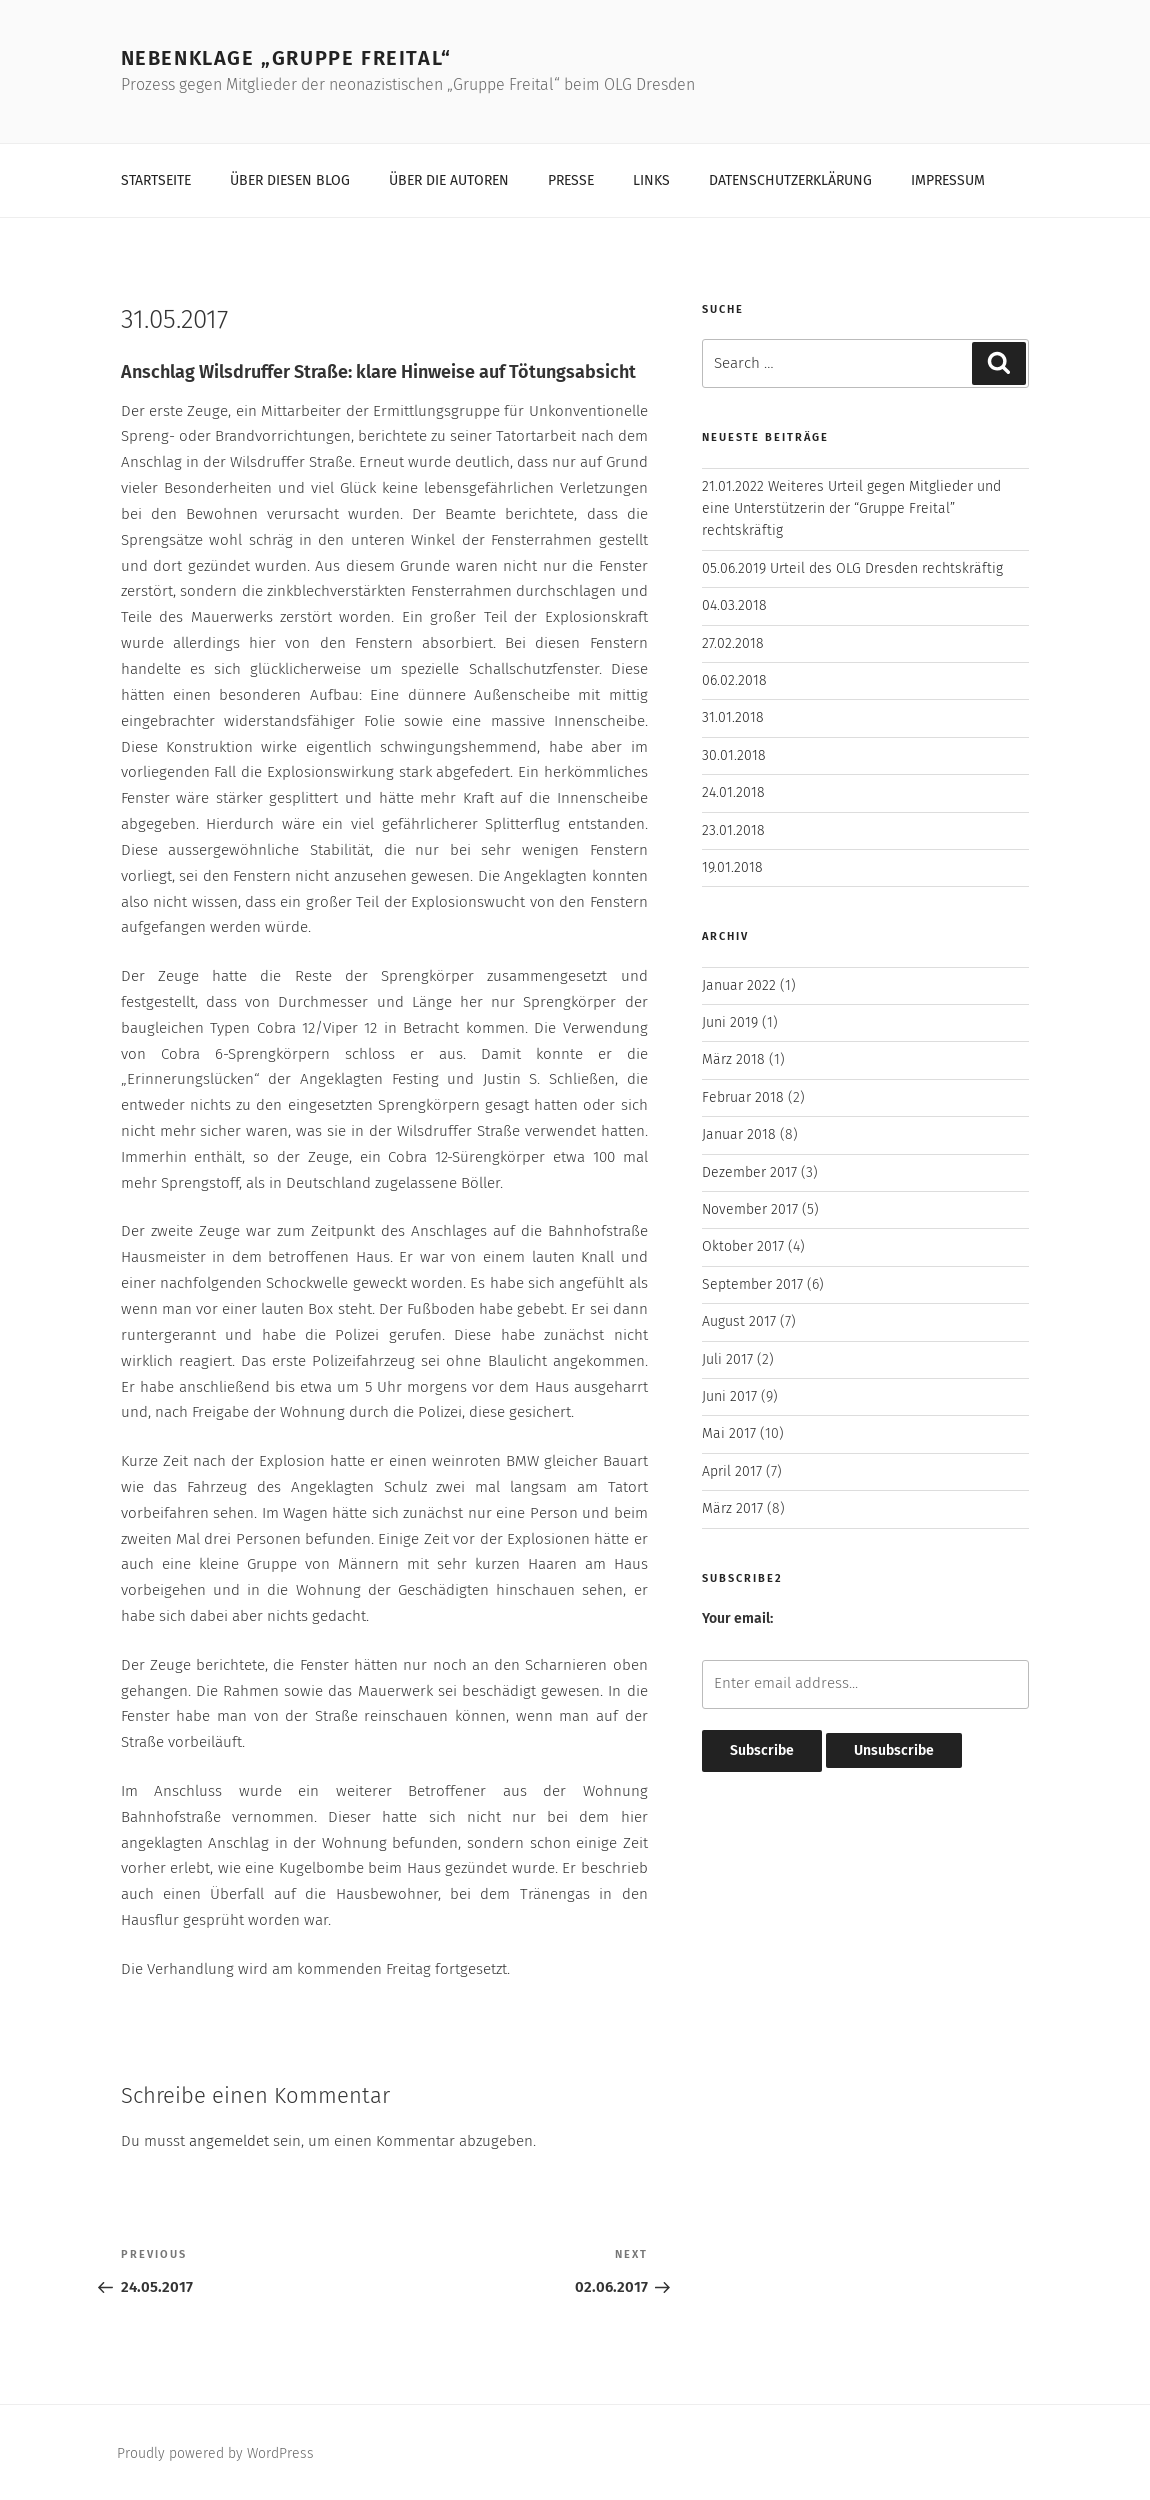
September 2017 (752, 1284)
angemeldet (229, 2141)
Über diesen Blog (290, 180)
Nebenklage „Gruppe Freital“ (286, 58)
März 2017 (732, 1508)
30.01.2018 (734, 755)
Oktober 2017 (743, 1246)
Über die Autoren (449, 180)
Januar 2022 (739, 985)
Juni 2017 (729, 1396)
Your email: (737, 1618)
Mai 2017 (729, 1433)
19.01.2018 (732, 867)
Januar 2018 (739, 1134)
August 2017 (739, 1321)
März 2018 (733, 1059)
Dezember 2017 (749, 1172)
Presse (571, 180)
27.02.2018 (733, 643)
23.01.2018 (733, 830)
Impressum (948, 180)
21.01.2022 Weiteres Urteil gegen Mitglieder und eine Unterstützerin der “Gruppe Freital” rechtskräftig (851, 509)
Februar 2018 (743, 1097)
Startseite (156, 180)
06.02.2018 (734, 680)
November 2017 (750, 1209)
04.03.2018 (734, 605)
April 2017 (732, 1471)
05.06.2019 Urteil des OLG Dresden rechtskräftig (852, 568)
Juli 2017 (727, 1359)
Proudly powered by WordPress (215, 2453)
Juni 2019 (730, 1022)
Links (651, 180)
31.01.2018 (733, 717)
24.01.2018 (733, 792)
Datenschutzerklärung (790, 180)
